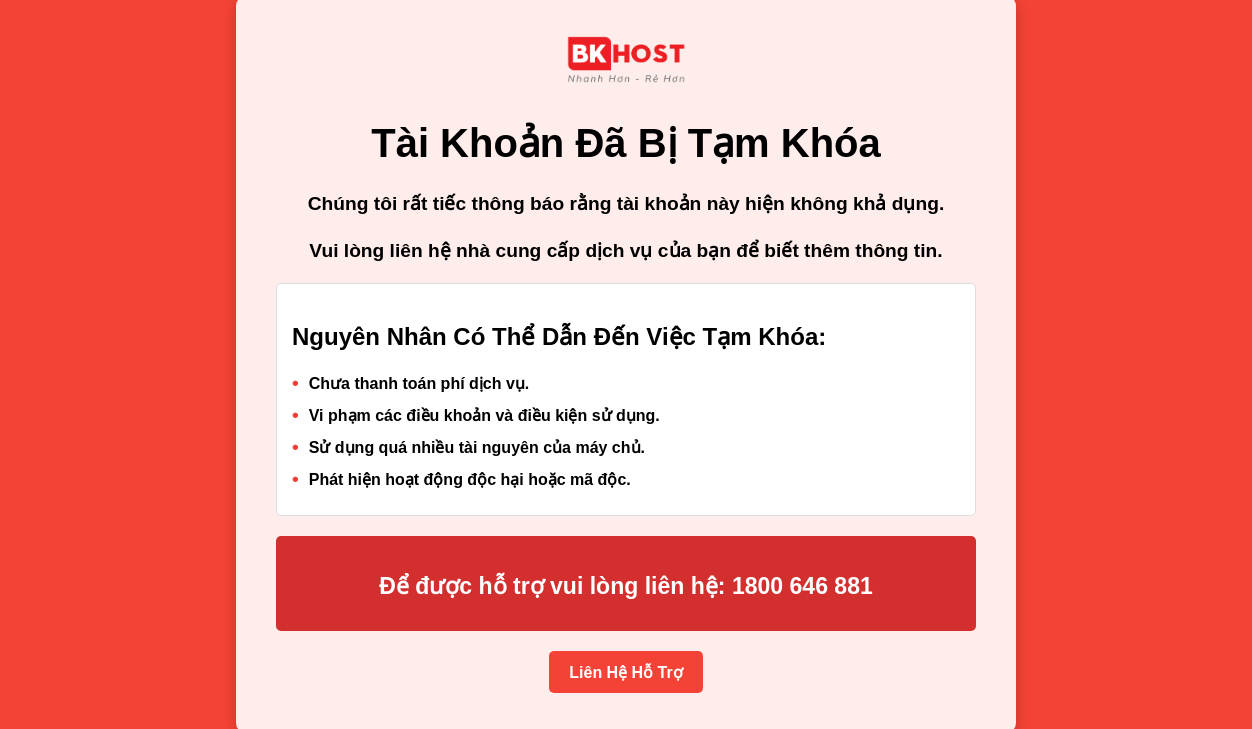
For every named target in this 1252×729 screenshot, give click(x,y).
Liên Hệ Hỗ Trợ (625, 672)
